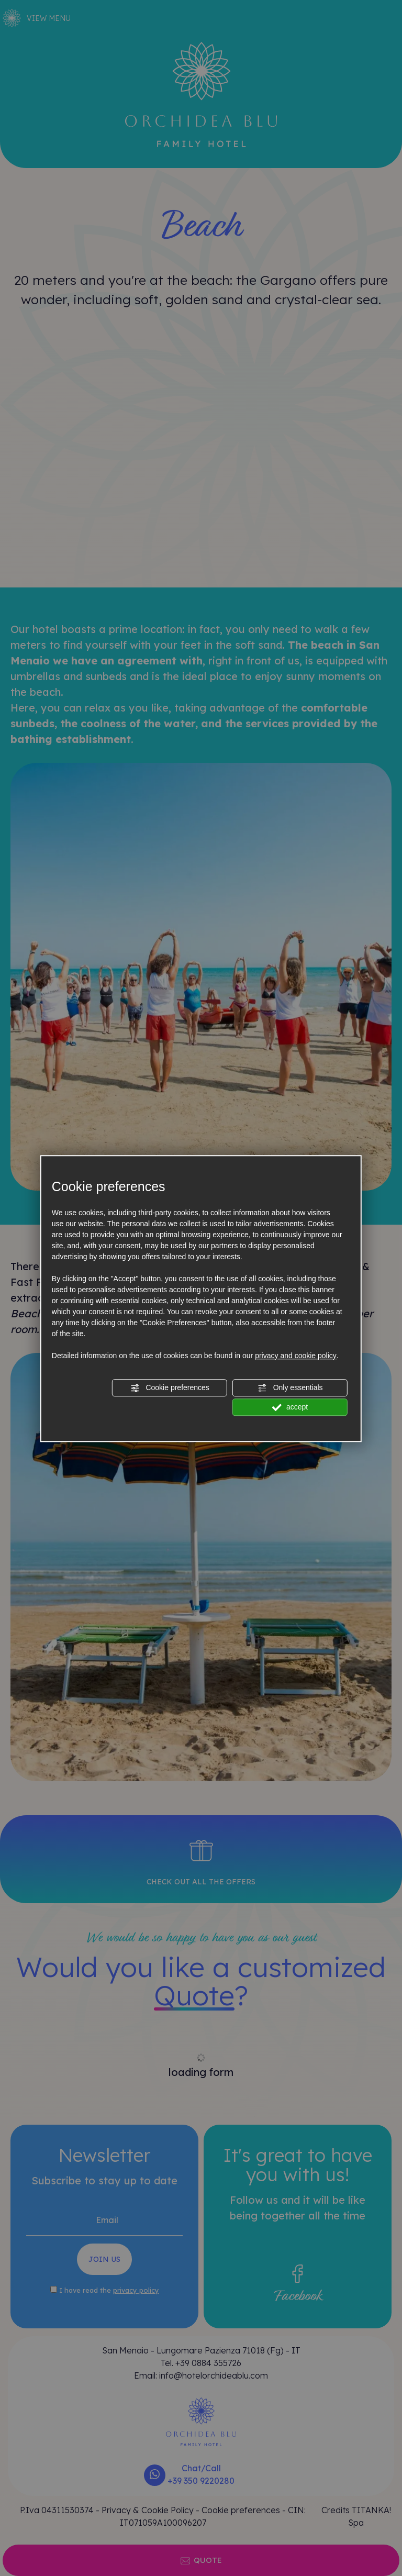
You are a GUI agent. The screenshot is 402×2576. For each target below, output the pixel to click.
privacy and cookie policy (296, 1355)
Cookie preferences (169, 1388)
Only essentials (290, 1388)
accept (290, 1407)
